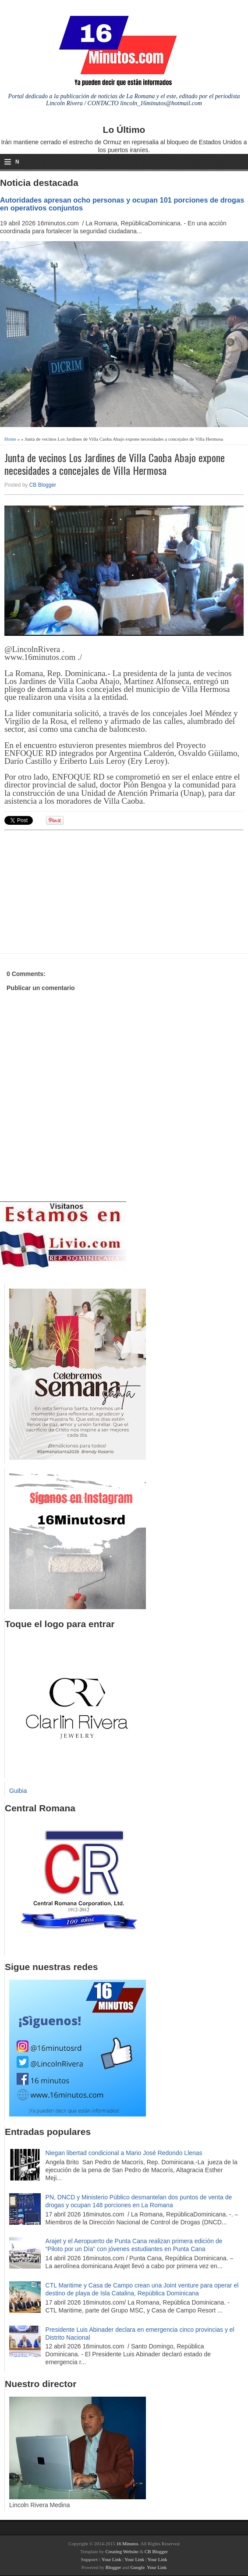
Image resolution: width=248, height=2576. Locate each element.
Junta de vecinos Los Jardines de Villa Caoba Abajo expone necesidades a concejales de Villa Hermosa (114, 464)
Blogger (113, 2567)
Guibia (18, 1790)
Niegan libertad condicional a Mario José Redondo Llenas (124, 2152)
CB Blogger (42, 485)
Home (10, 439)
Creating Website (121, 2551)
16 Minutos (127, 2543)
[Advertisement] (72, 890)
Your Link (111, 2559)
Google (138, 2567)
